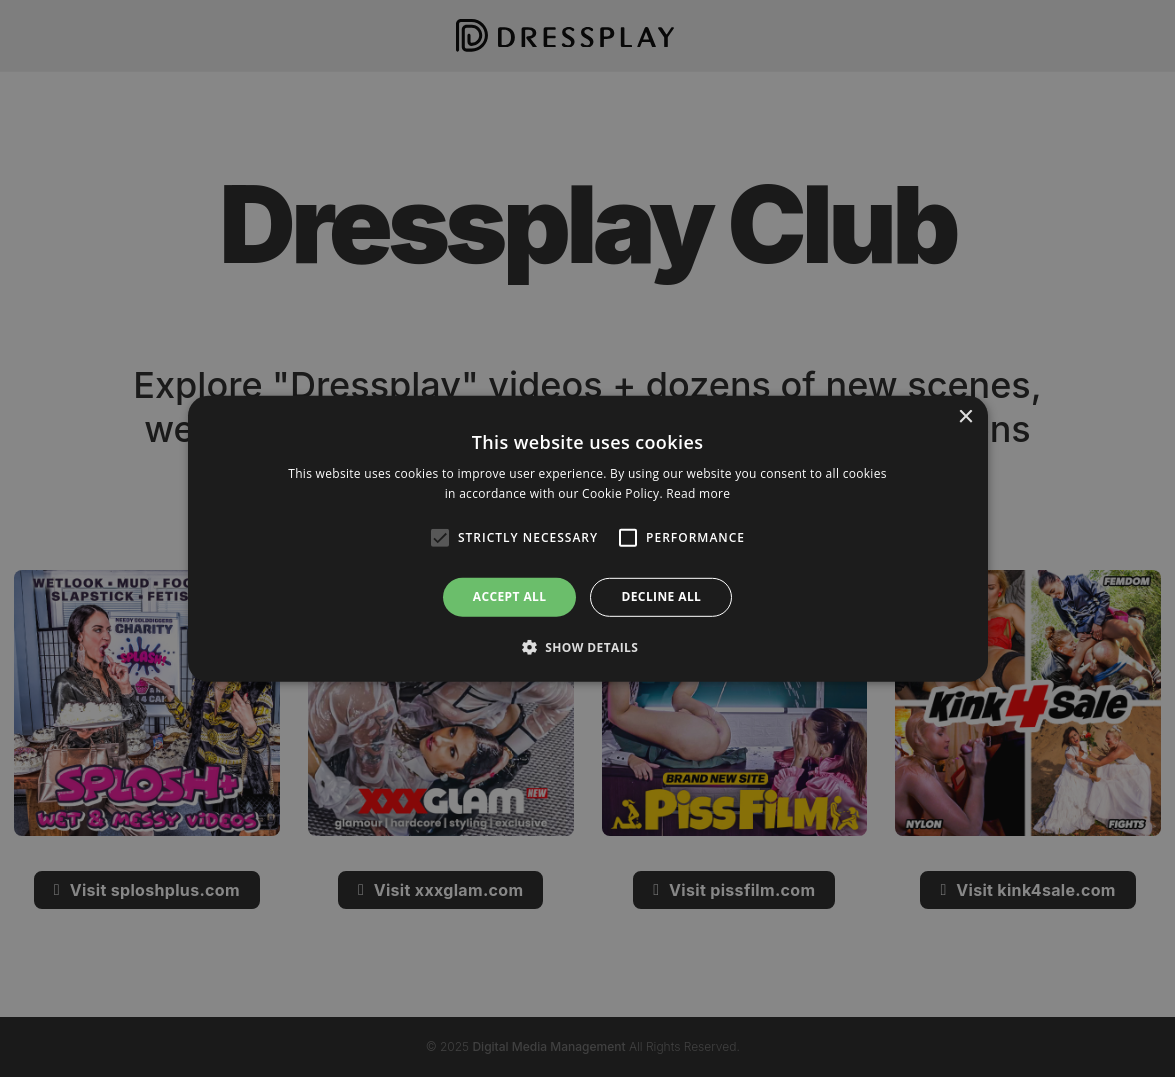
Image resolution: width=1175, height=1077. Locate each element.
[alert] (587, 538)
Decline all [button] (661, 596)
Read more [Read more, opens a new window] (698, 493)
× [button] (965, 416)
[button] (588, 647)
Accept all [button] (510, 596)
